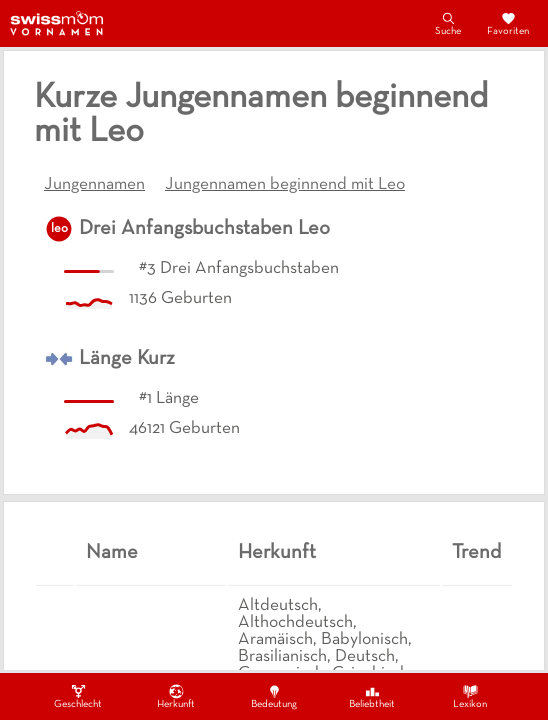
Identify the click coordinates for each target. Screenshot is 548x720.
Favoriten (508, 23)
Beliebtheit (372, 696)
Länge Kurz (127, 359)
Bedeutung (274, 696)
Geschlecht (78, 696)
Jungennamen (94, 185)
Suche (448, 23)
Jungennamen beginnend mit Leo (285, 185)
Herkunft (176, 696)
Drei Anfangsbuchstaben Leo (204, 229)
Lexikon (470, 696)
